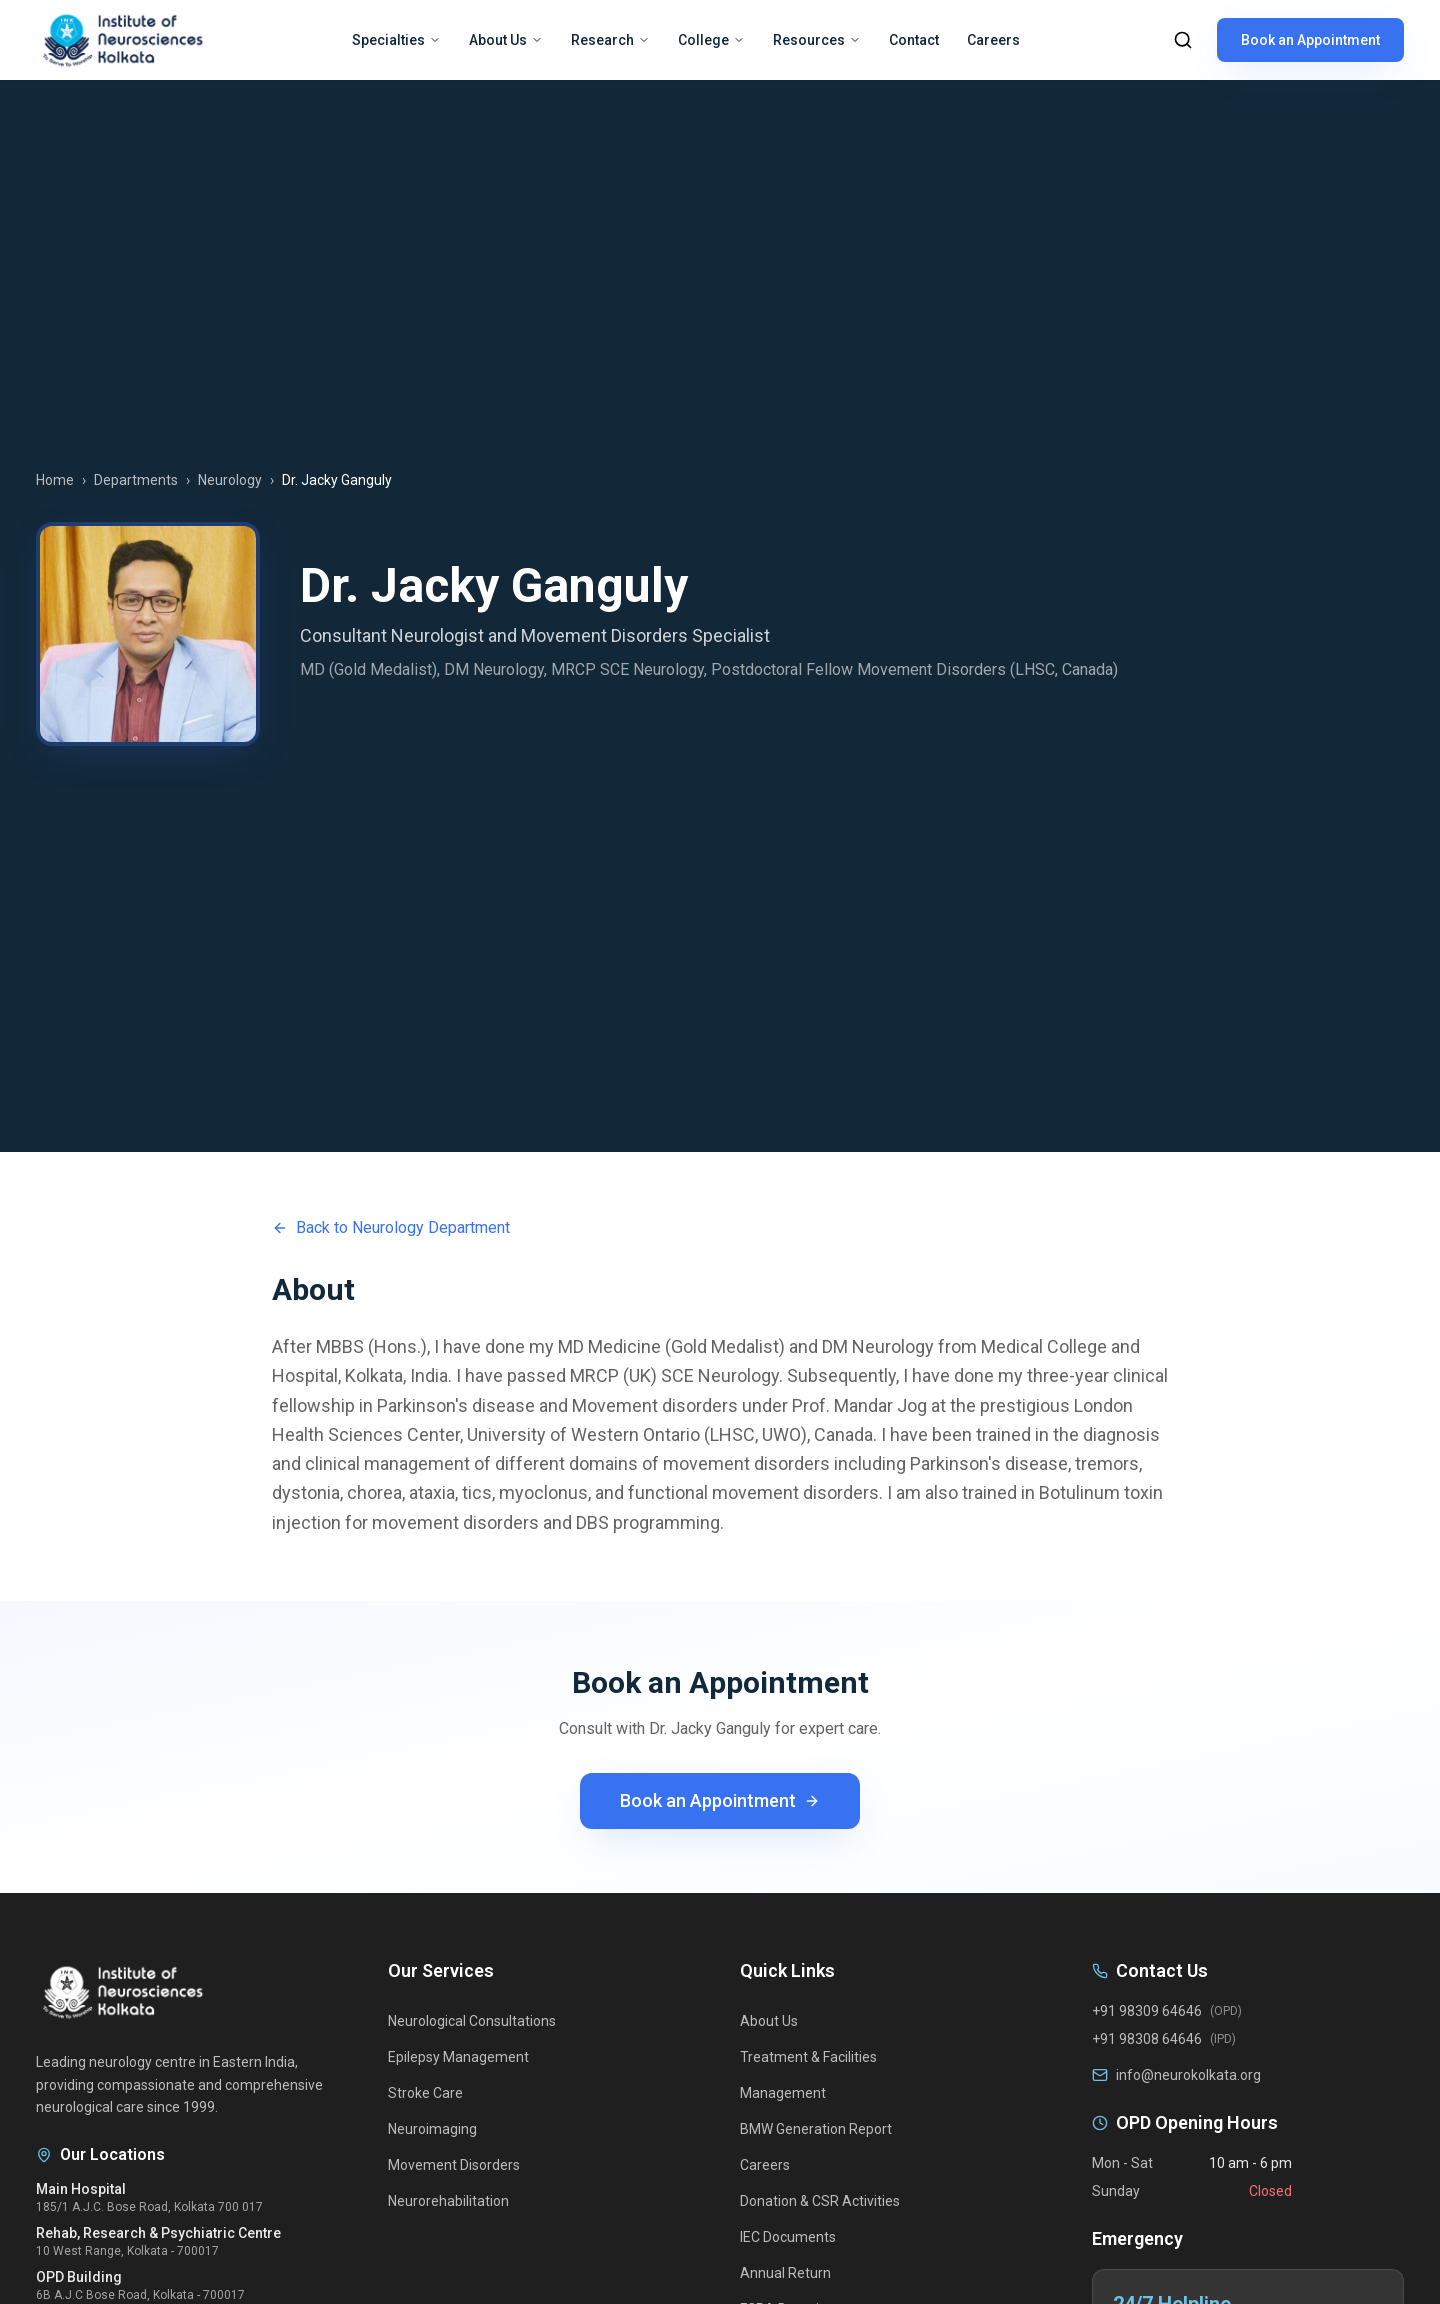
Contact (914, 40)
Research (610, 40)
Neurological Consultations (472, 2021)
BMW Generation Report (816, 2129)
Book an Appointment (1310, 40)
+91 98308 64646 (1147, 2039)
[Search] (1183, 40)
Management (783, 2093)
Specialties (396, 40)
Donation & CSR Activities (820, 2201)
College (711, 40)
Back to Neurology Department (391, 1227)
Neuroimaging (432, 2129)
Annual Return (785, 2273)
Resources (817, 40)
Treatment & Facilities (808, 2057)
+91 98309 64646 (1147, 2011)
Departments (136, 480)
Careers (993, 40)
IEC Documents (788, 2237)
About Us (506, 40)
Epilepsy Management (458, 2057)
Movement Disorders (454, 2165)
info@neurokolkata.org (1188, 2075)
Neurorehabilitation (448, 2201)
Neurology (230, 480)
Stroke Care (425, 2093)
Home (55, 480)
